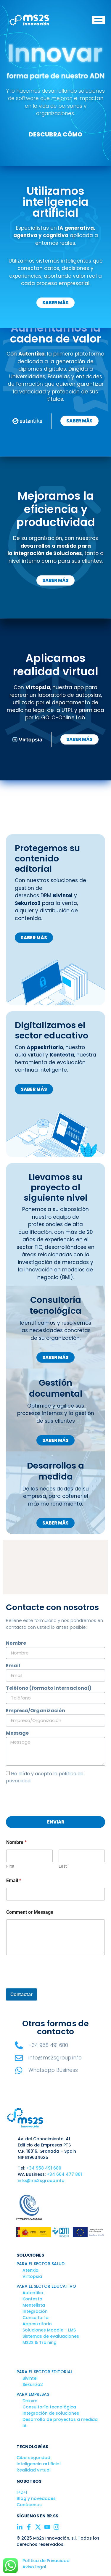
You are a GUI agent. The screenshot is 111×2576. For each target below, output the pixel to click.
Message (17, 1733)
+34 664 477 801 (64, 2174)
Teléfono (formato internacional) (48, 1688)
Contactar (21, 1994)
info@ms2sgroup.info (41, 2180)
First (10, 1866)
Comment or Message (29, 1912)
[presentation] (51, 1800)
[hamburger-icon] (98, 20)
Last (63, 1866)
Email (13, 1666)
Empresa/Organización (35, 1711)
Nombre (16, 1643)
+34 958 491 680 (43, 2168)
